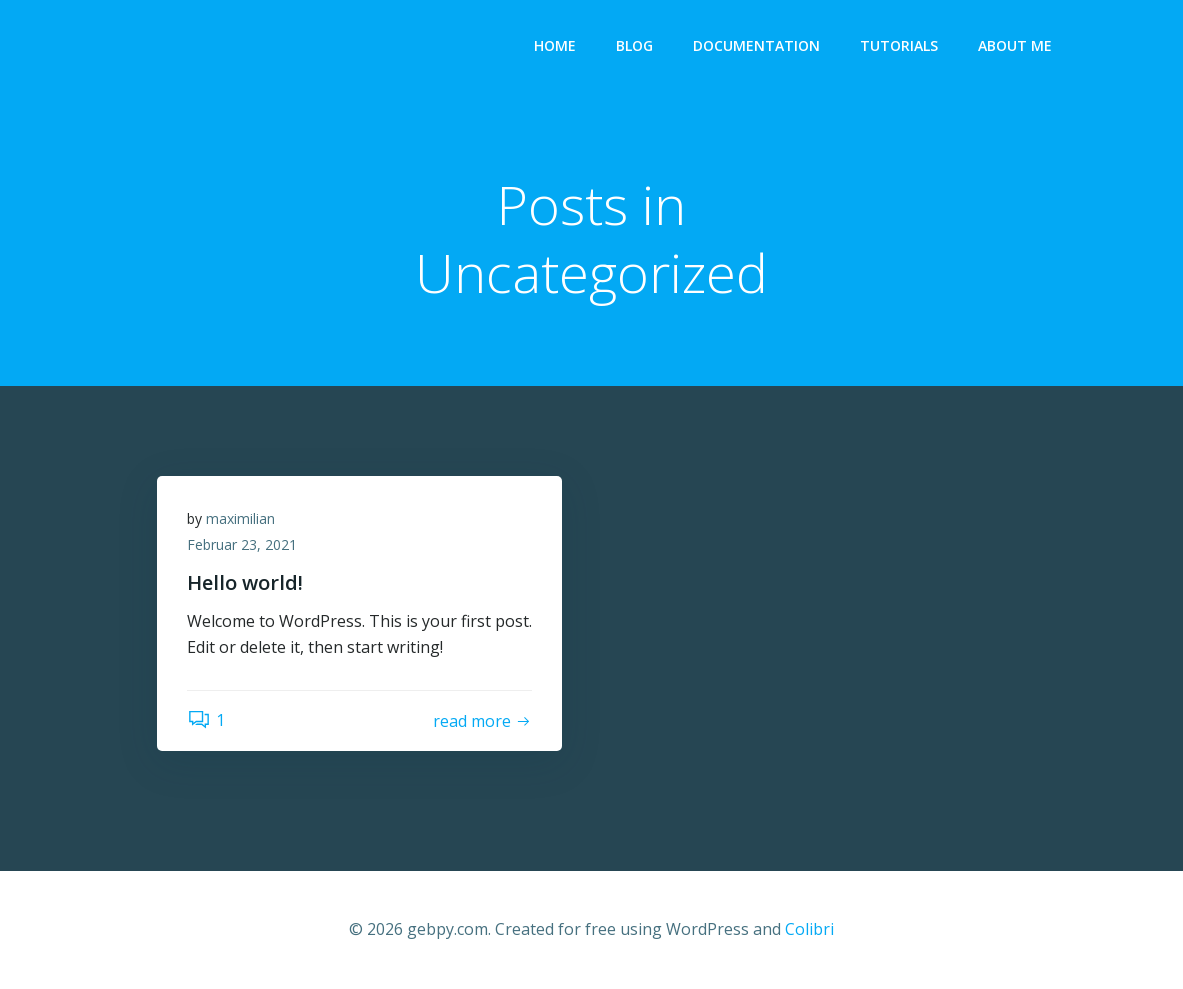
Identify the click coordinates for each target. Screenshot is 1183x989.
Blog (634, 45)
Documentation (756, 45)
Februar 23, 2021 (242, 544)
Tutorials (899, 45)
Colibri (809, 929)
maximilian (240, 518)
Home (555, 45)
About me (1015, 45)
